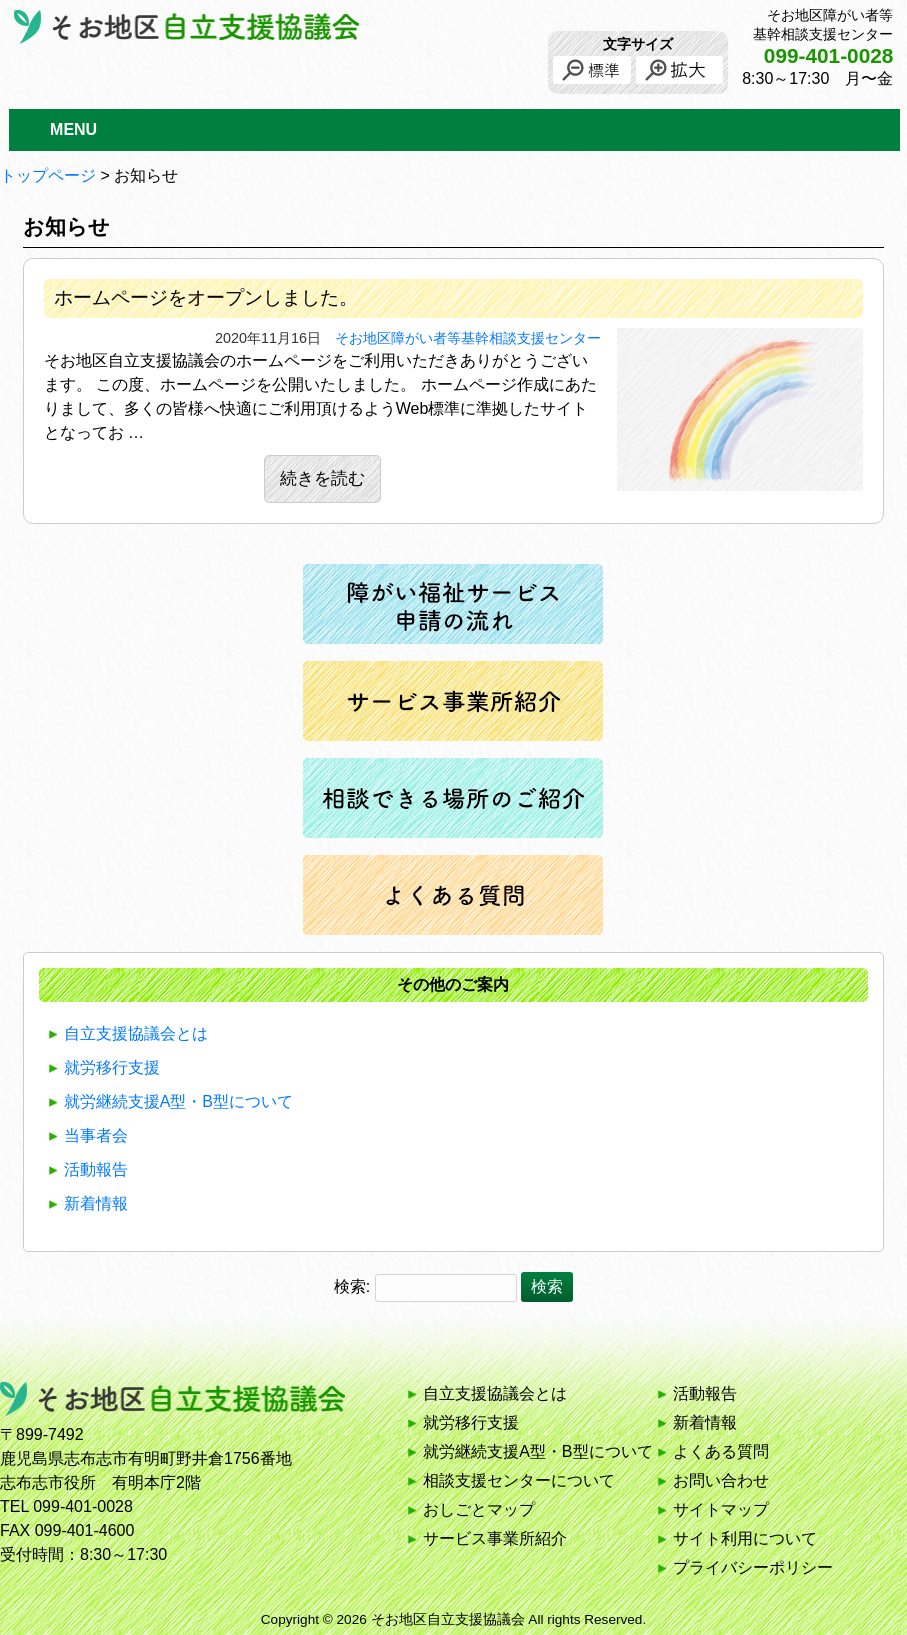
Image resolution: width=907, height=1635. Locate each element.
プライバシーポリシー (753, 1567)
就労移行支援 (112, 1067)
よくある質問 (721, 1451)
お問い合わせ (721, 1480)
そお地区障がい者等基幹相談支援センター (468, 338)
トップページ (48, 175)
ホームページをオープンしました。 (206, 297)
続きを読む (322, 478)
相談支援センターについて (519, 1480)
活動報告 (96, 1169)
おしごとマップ (479, 1509)
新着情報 (96, 1203)
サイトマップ (721, 1509)
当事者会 (96, 1135)
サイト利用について (745, 1538)
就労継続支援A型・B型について (178, 1101)
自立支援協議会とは (136, 1033)
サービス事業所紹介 (495, 1538)
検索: (352, 1286)
